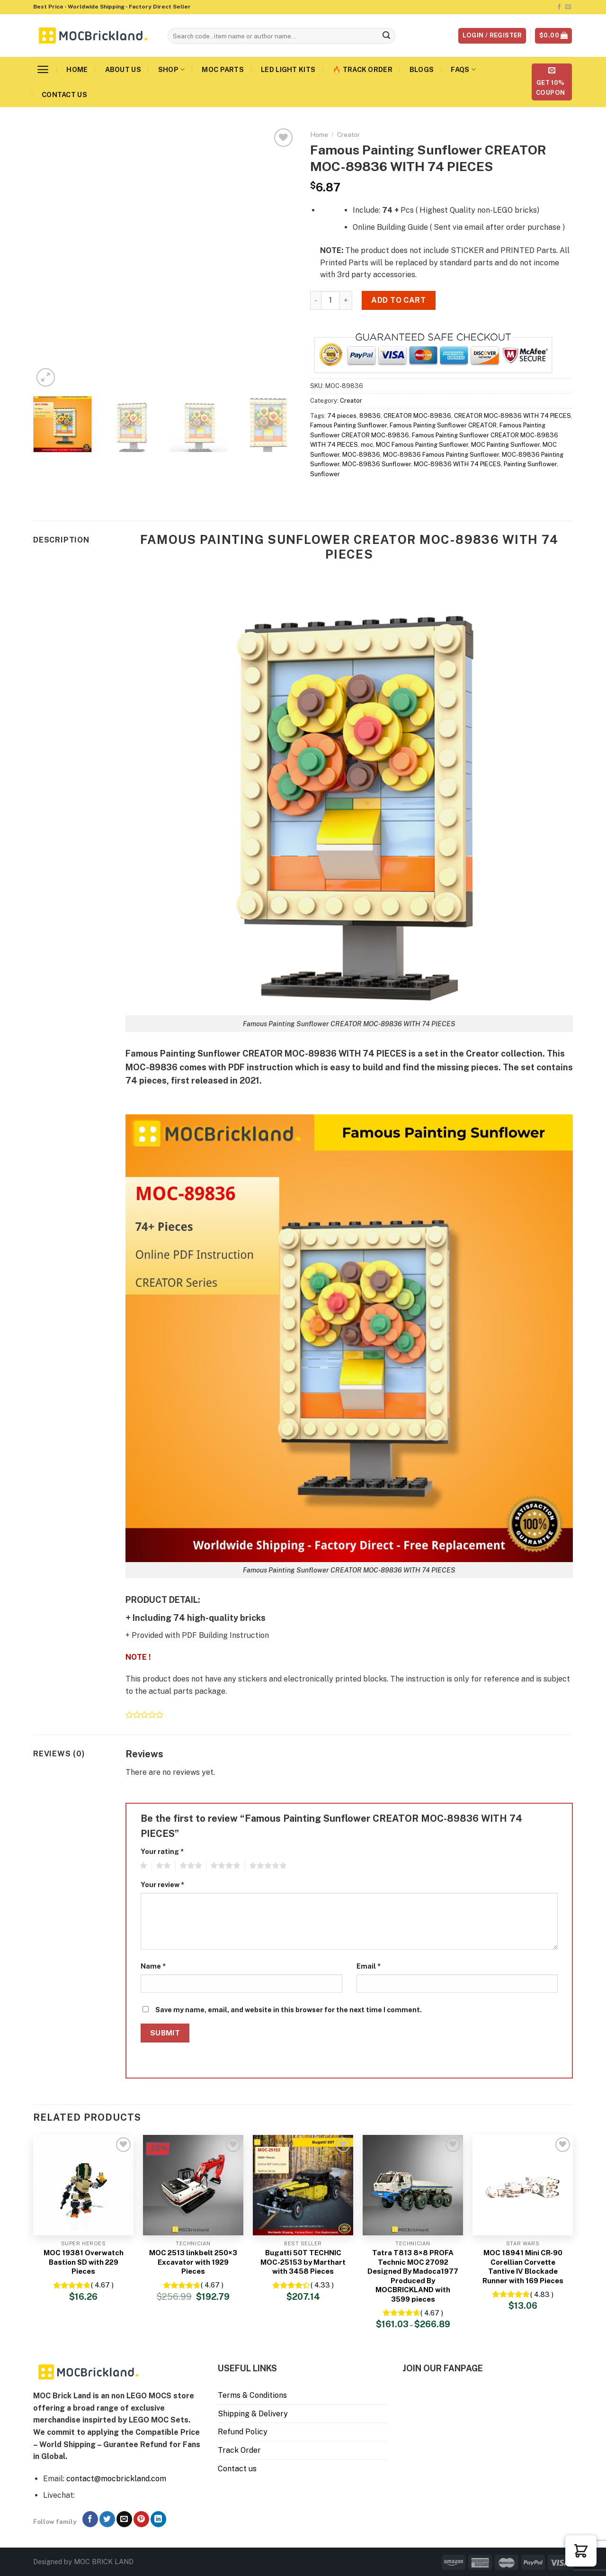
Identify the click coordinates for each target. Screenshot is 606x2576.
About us (123, 69)
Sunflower (325, 474)
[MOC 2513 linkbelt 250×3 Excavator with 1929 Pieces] (193, 2185)
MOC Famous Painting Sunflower (422, 444)
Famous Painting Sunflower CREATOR (443, 425)
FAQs (463, 69)
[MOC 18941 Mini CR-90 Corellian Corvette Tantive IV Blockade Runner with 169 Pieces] (522, 2185)
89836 (370, 415)
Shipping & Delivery (253, 2413)
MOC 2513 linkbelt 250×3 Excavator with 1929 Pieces (193, 2262)
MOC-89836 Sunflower (376, 464)
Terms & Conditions (252, 2395)
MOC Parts (223, 69)
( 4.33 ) (322, 2285)
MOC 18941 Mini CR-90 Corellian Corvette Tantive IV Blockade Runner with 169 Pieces (522, 2267)
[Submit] (387, 36)
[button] (581, 2551)
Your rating (162, 1851)
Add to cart (398, 300)
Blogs (422, 69)
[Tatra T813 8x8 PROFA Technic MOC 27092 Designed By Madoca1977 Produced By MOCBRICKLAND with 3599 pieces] (413, 2185)
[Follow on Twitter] (107, 2519)
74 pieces (341, 415)
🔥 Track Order (362, 69)
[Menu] (43, 69)
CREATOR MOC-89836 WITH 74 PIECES (512, 415)
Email (368, 1966)
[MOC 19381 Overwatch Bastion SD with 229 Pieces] (83, 2185)
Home (77, 69)
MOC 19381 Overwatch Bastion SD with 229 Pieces (84, 2262)
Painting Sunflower (530, 464)
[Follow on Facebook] (559, 7)
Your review (162, 1884)
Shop (171, 69)
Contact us (64, 94)
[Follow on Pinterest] (141, 2519)
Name (153, 1966)
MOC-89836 (361, 454)
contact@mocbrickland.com (116, 2478)
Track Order (239, 2450)
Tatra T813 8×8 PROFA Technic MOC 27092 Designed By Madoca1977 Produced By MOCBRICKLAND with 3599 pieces (412, 2276)
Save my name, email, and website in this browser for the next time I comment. (288, 2010)
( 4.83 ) (541, 2294)
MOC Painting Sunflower (505, 444)
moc (367, 444)
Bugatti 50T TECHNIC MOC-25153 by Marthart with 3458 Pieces (303, 2262)
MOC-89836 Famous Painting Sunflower (441, 454)
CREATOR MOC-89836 (417, 415)
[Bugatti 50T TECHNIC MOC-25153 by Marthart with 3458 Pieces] (303, 2185)
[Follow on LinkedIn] (158, 2519)
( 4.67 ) (102, 2285)
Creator (348, 134)
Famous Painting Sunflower (348, 425)
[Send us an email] (568, 7)
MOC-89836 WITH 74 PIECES (457, 464)
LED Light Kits (288, 69)
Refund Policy (242, 2431)
